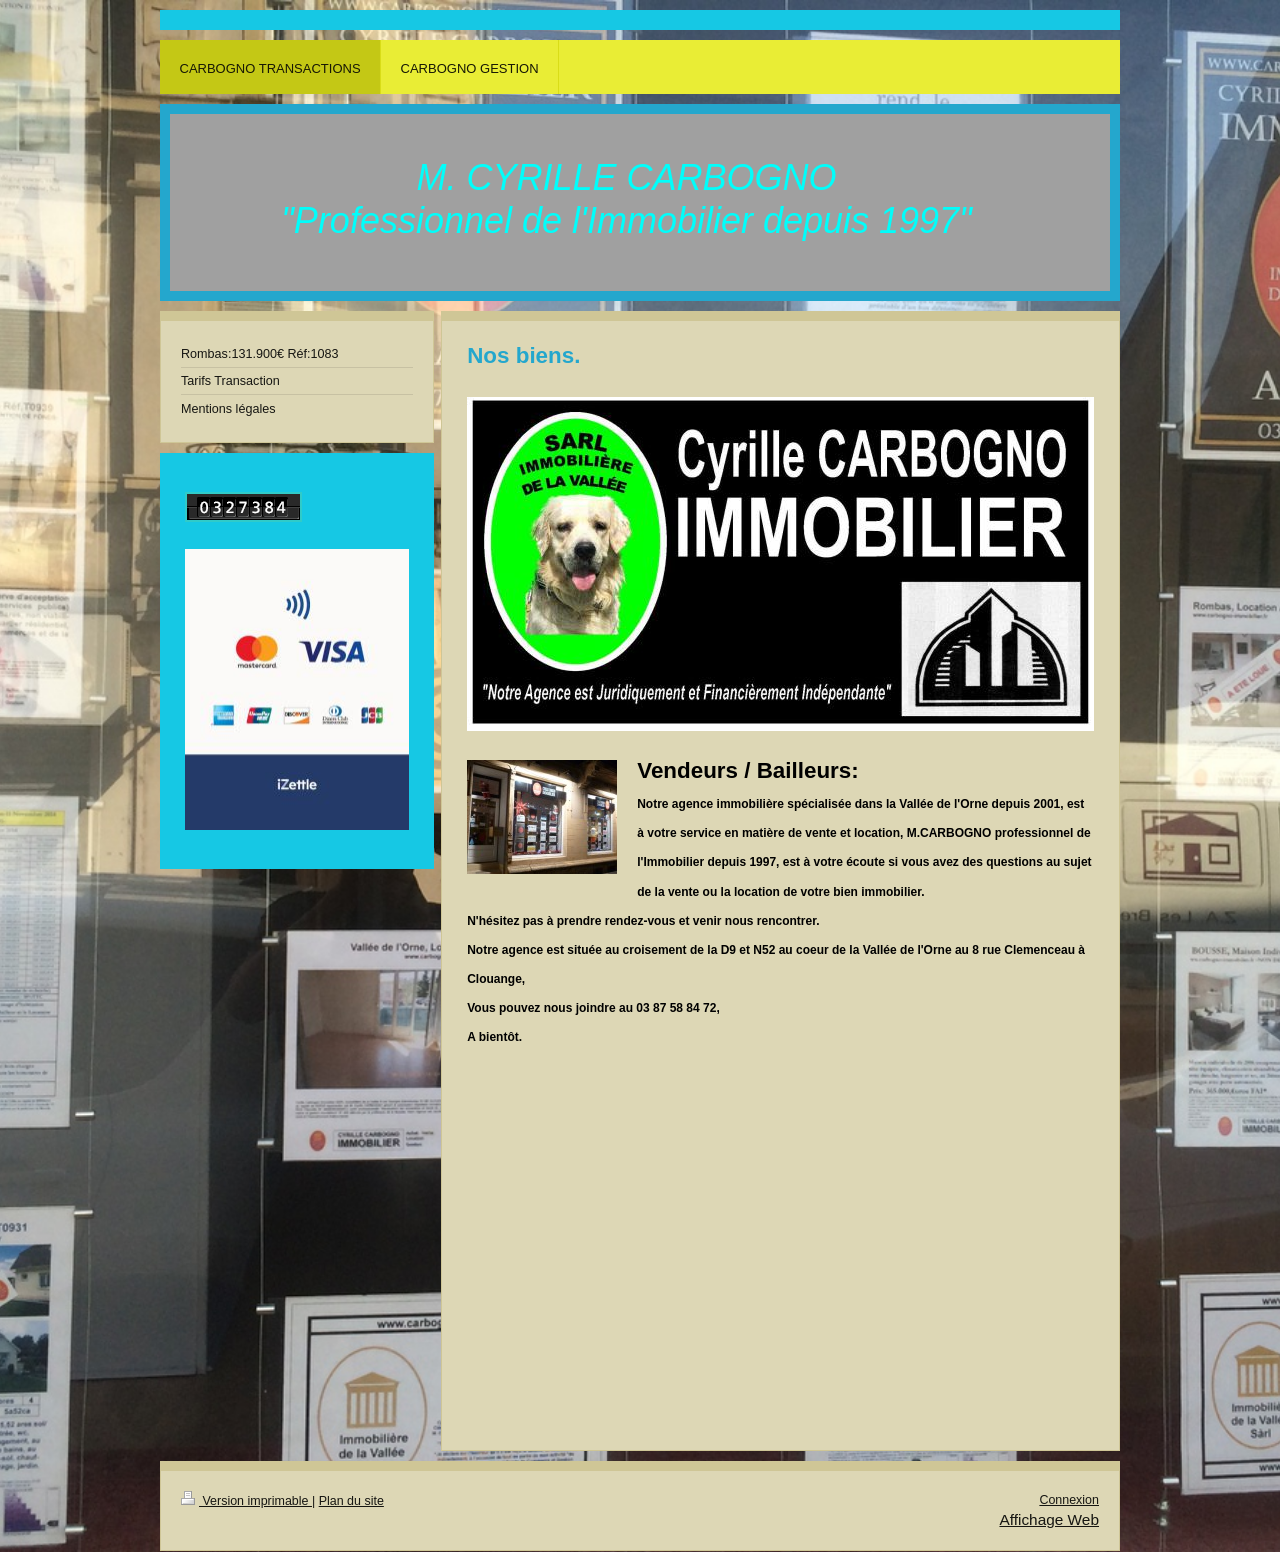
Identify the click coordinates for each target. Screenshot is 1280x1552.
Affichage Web (1049, 1519)
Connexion (1069, 1500)
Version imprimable (246, 1501)
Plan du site (351, 1501)
